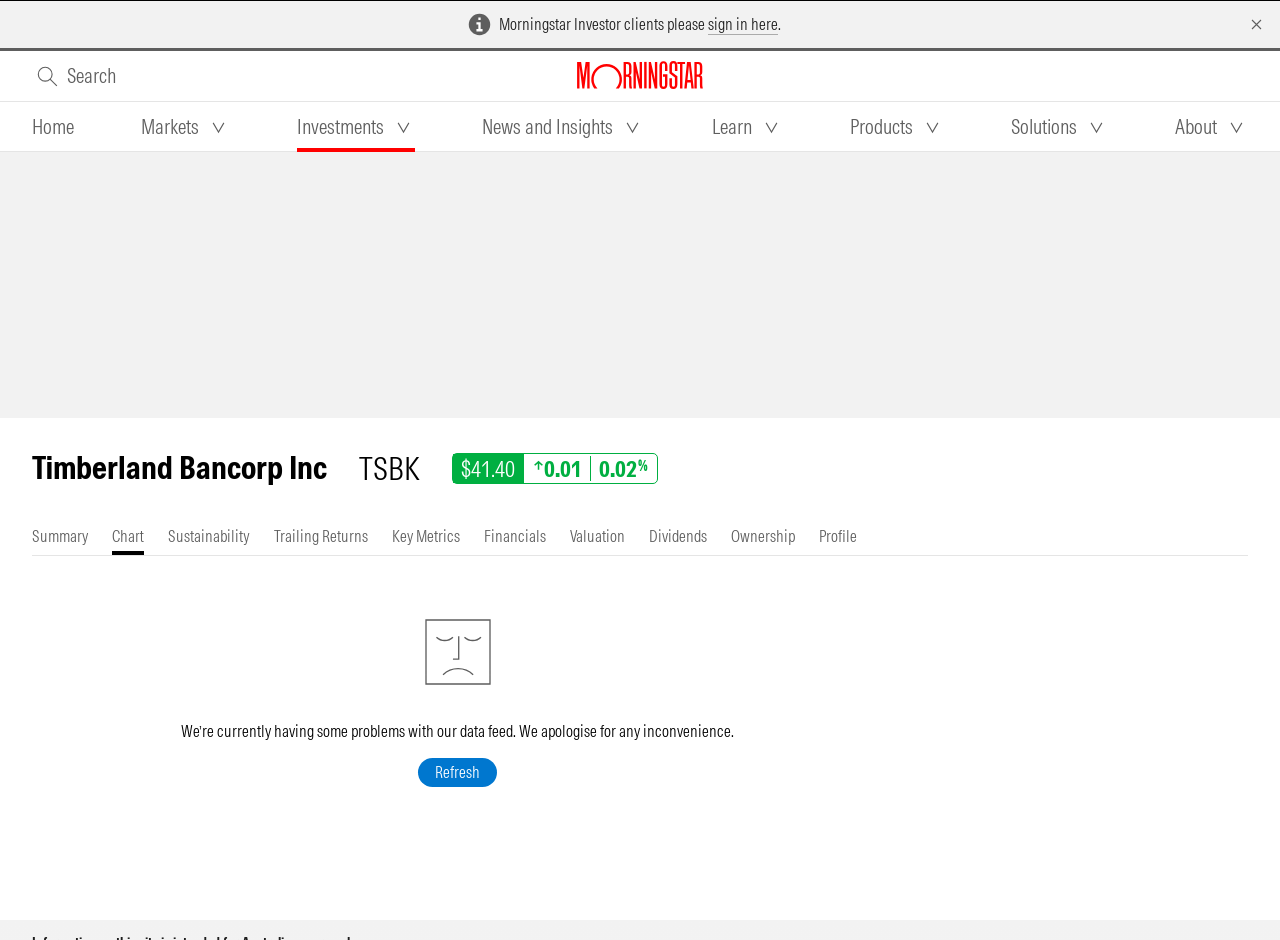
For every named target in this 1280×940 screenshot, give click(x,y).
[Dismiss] (1256, 24)
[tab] (53, 127)
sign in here (743, 24)
